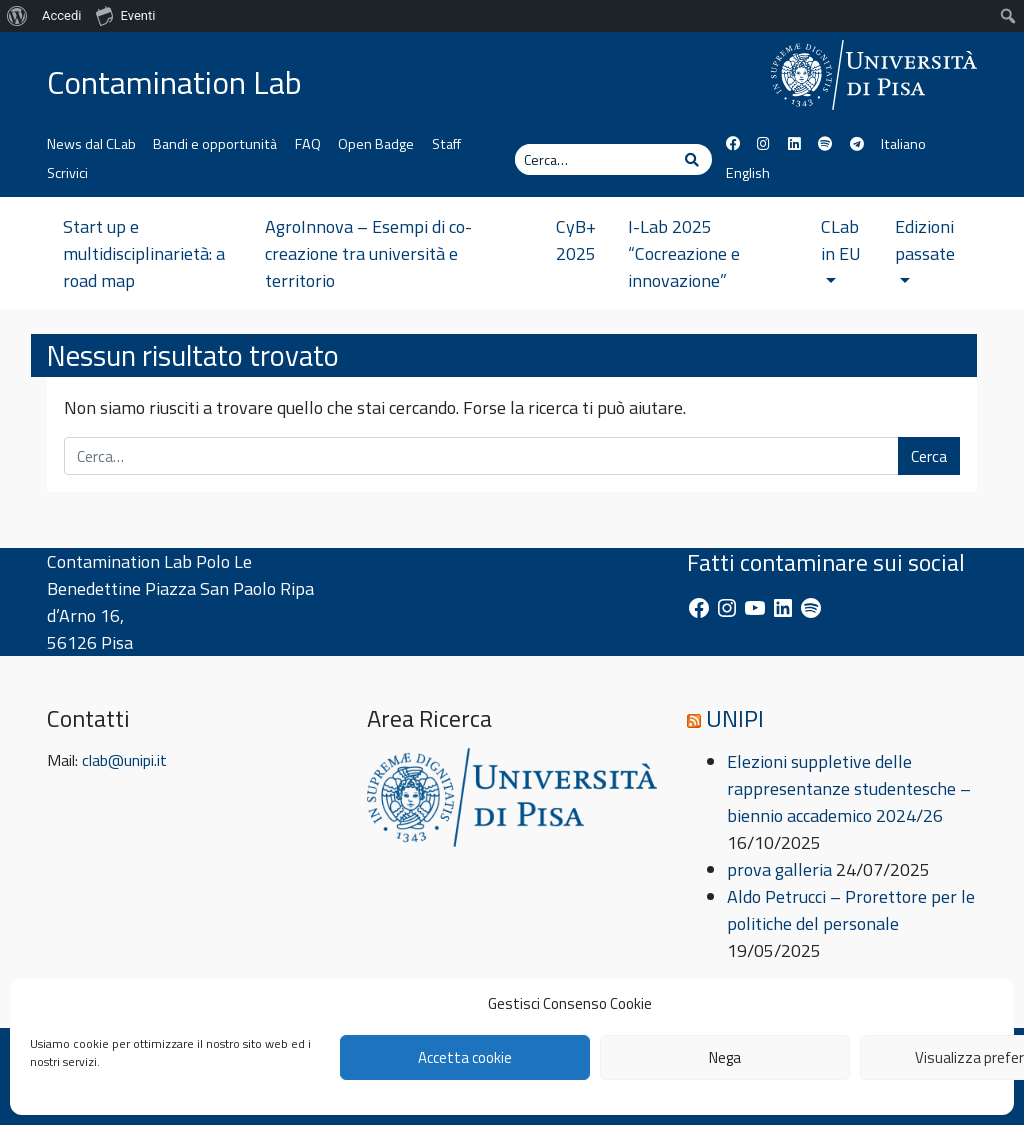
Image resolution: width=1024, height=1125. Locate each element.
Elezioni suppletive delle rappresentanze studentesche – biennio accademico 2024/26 (849, 788)
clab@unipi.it (124, 760)
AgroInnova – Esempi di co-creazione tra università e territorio (368, 253)
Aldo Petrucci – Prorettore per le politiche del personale (851, 910)
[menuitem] (17, 16)
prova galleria (779, 869)
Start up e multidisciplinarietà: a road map (144, 253)
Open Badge (376, 144)
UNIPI (735, 718)
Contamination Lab (174, 82)
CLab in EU (841, 247)
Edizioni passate (925, 247)
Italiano (903, 144)
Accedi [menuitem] (61, 15)
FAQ (308, 144)
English (748, 173)
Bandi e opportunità (215, 144)
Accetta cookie (465, 1057)
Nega (725, 1057)
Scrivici (67, 173)
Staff (446, 144)
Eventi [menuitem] (125, 15)
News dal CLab (91, 144)
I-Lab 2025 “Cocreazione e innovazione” (684, 253)
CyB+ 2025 (576, 240)
